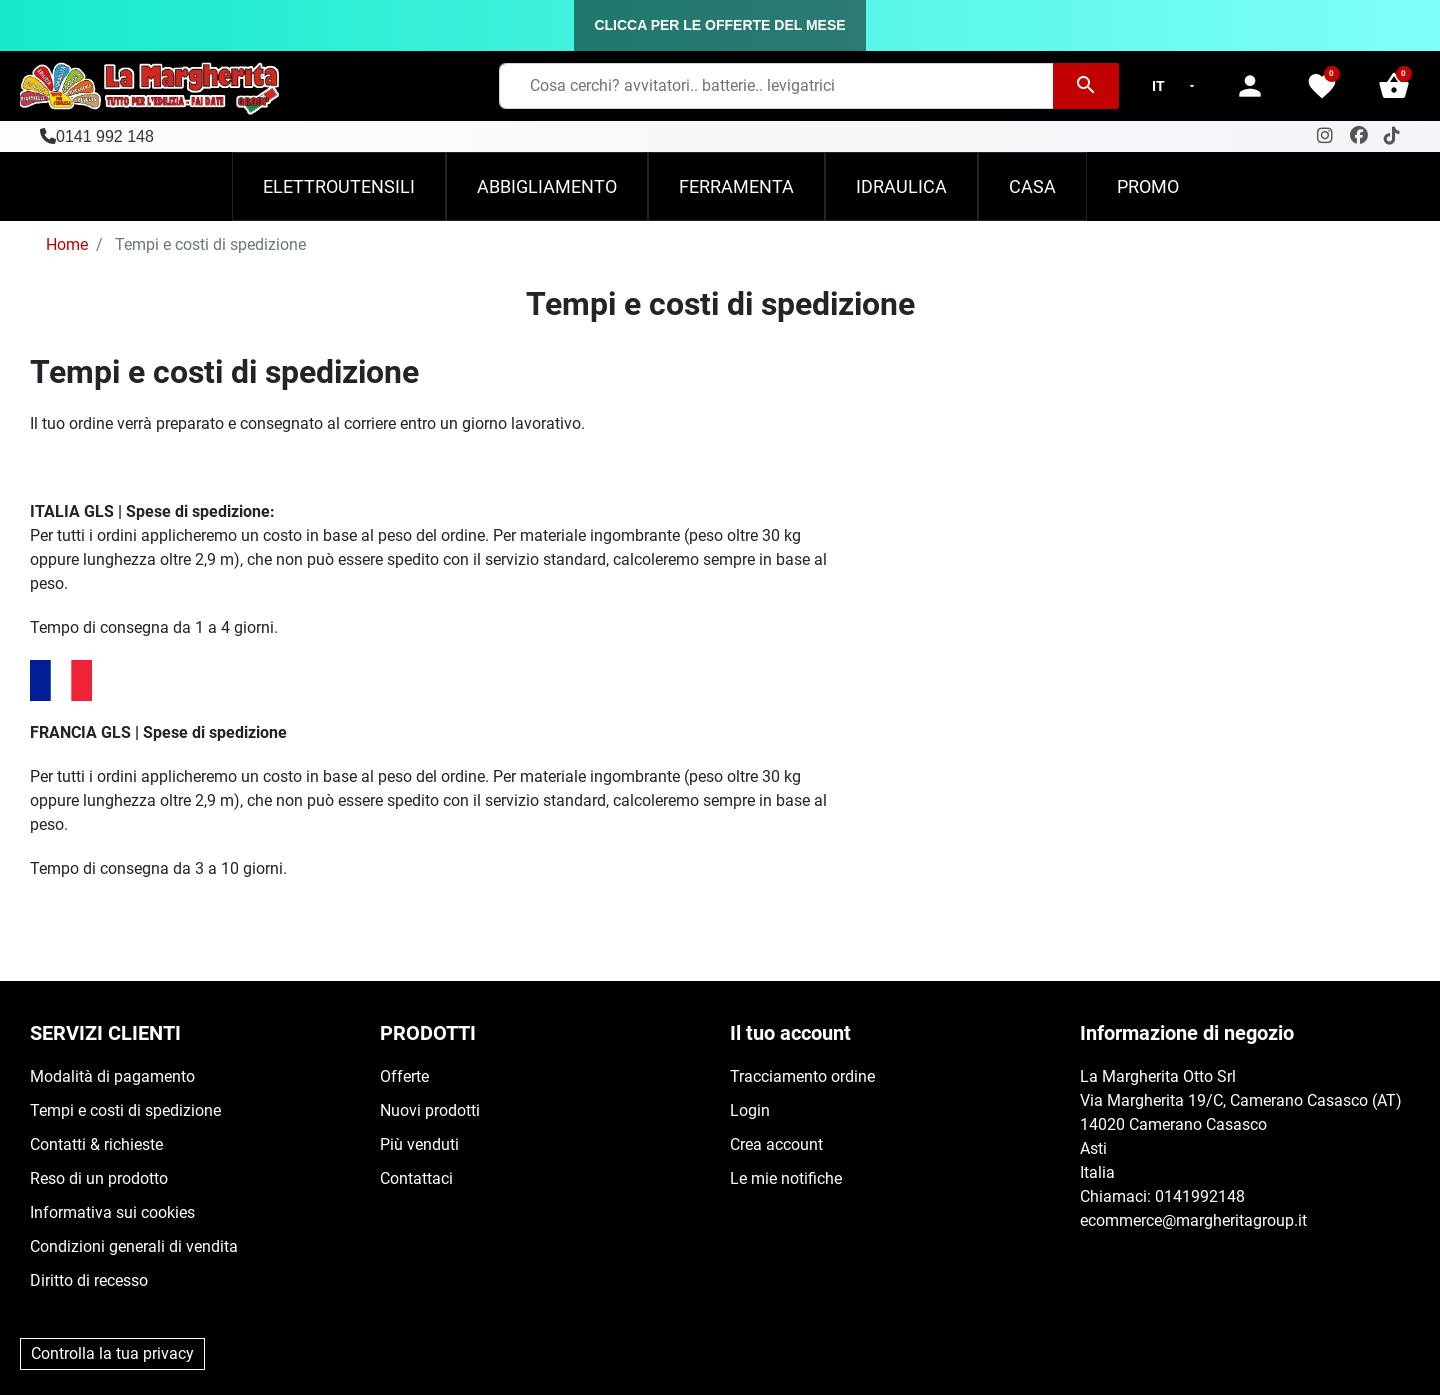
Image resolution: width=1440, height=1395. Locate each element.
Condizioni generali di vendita (134, 1246)
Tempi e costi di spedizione (125, 1110)
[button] (1394, 86)
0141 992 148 (105, 136)
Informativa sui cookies (112, 1212)
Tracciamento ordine (802, 1076)
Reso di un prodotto (99, 1178)
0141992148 (1200, 1196)
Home (67, 244)
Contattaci (416, 1178)
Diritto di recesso (89, 1280)
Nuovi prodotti (430, 1110)
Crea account (776, 1144)
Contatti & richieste (96, 1144)
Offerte (404, 1076)
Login (750, 1110)
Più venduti (419, 1144)
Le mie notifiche (786, 1178)
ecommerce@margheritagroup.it (1193, 1220)
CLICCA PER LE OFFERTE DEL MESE (719, 25)
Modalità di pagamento (112, 1076)
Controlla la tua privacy (112, 1353)
